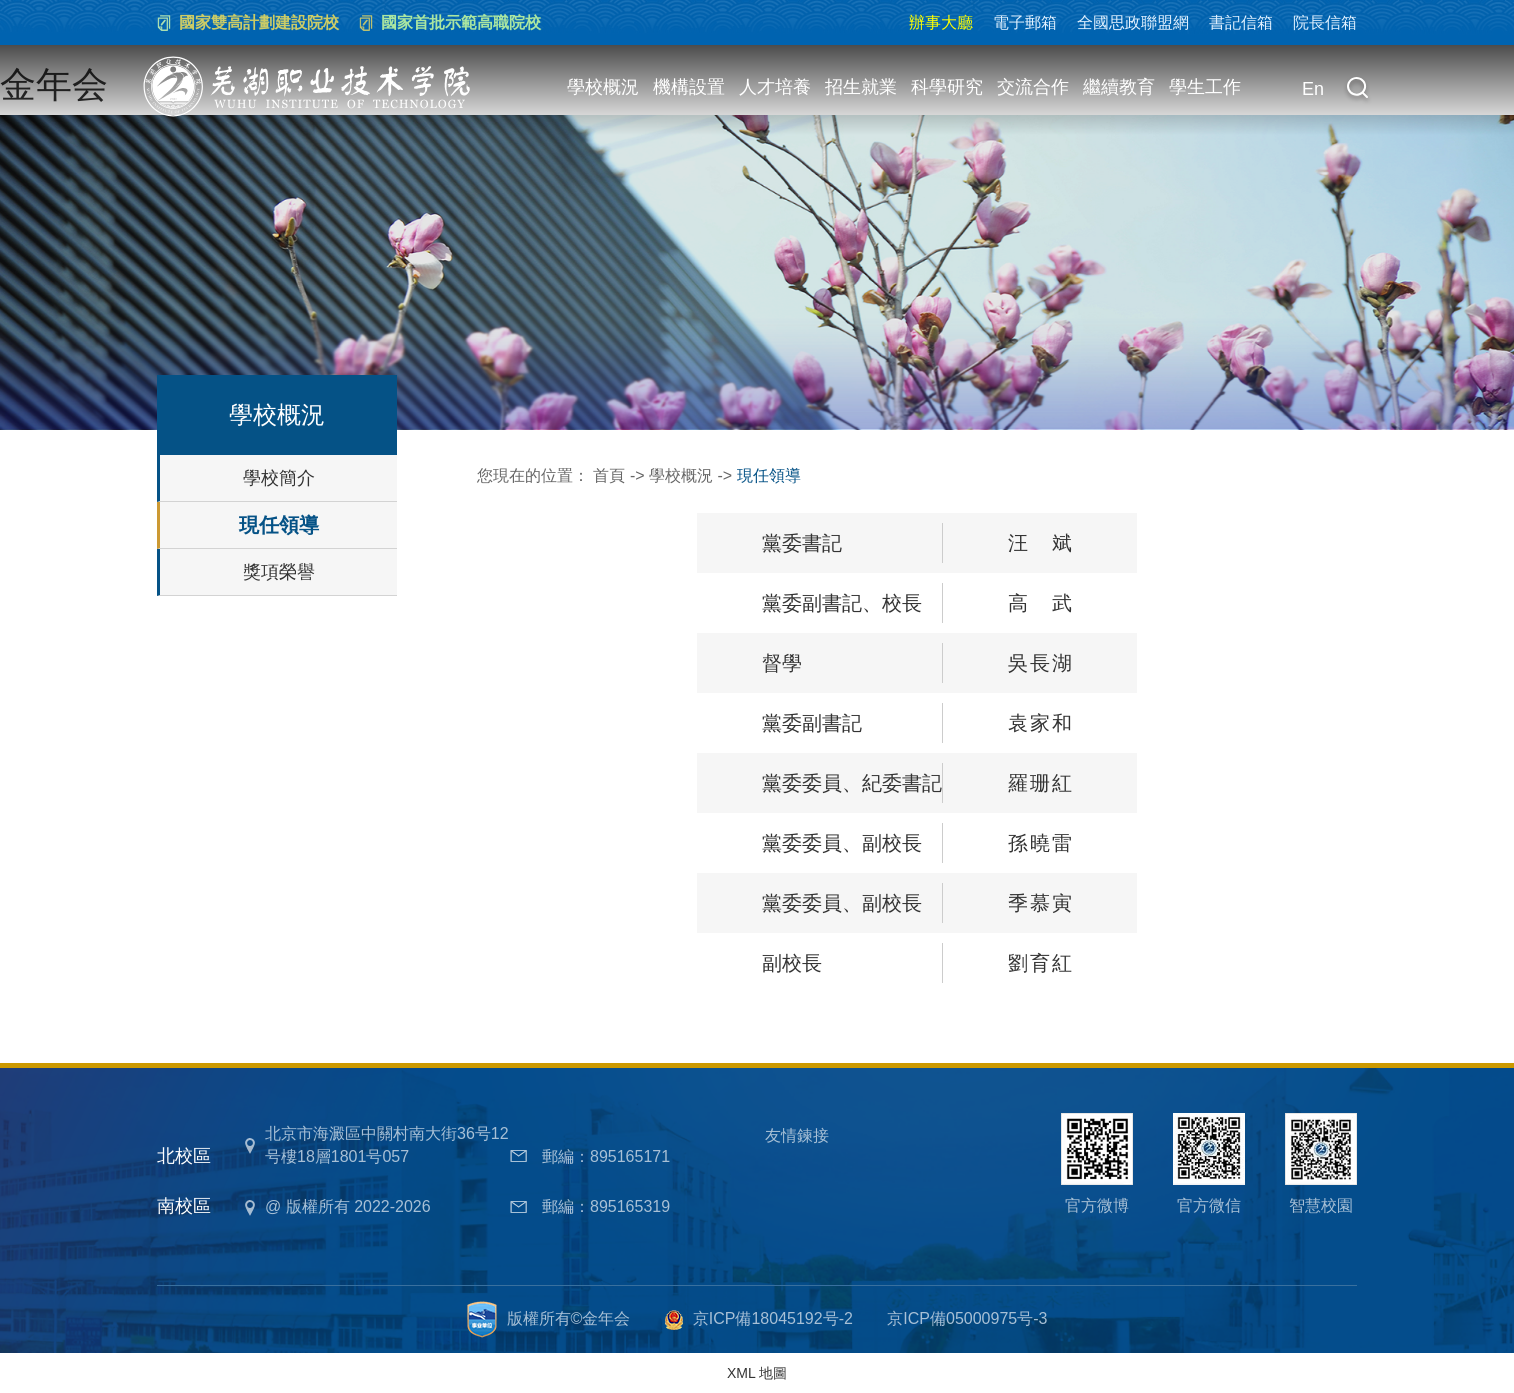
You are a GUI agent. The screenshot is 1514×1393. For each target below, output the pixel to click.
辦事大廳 (941, 22)
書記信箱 (1241, 22)
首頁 (609, 475)
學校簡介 (279, 478)
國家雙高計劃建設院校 (259, 22)
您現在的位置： (535, 475)
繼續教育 (1119, 87)
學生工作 (1205, 87)
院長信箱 (1325, 22)
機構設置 (689, 87)
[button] (1357, 90)
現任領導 (279, 525)
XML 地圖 (757, 1373)
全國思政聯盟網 (1133, 22)
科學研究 (947, 87)
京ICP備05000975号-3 (967, 1318)
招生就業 (861, 87)
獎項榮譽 (279, 572)
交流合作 (1033, 87)
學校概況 (603, 87)
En (1313, 89)
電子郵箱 (1025, 22)
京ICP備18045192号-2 (773, 1318)
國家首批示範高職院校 (461, 22)
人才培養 (775, 87)
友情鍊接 (797, 1135)
